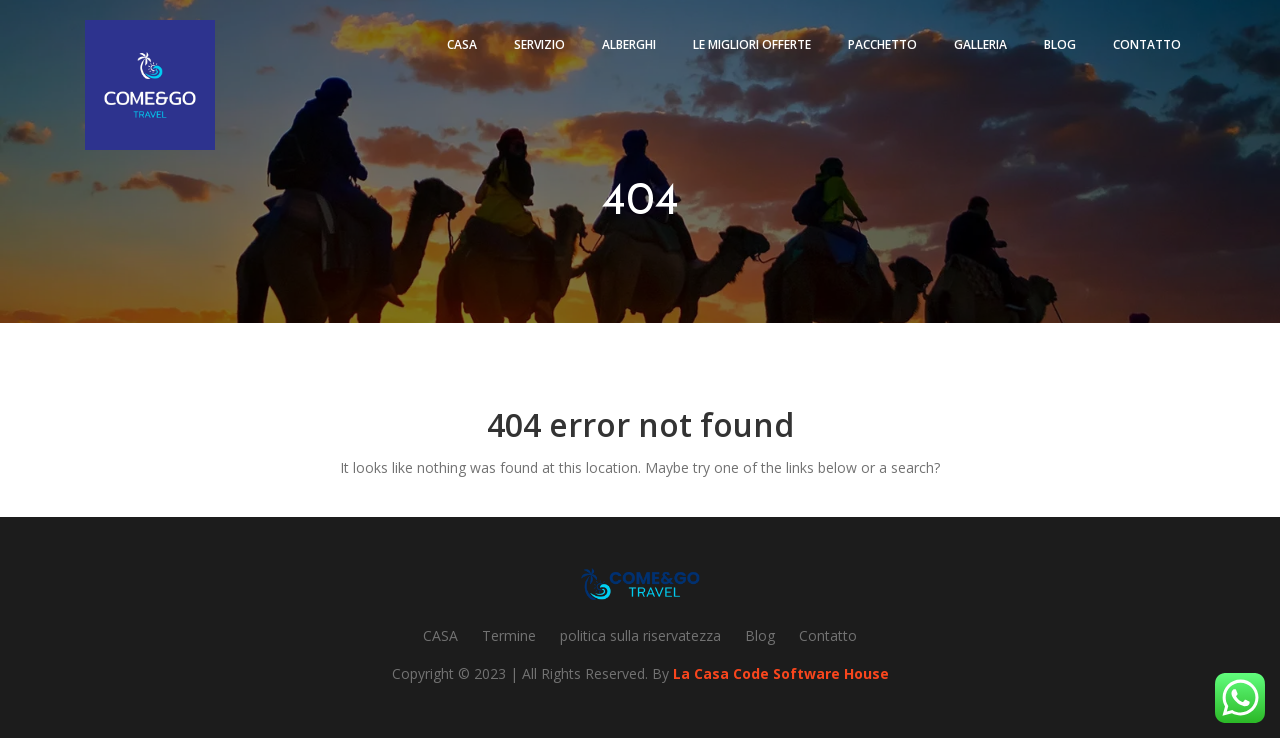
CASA (440, 635)
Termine (509, 635)
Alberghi (629, 44)
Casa (462, 44)
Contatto (1147, 44)
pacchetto (882, 44)
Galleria (980, 44)
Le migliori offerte (752, 44)
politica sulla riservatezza (640, 635)
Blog (1060, 44)
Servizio (539, 44)
